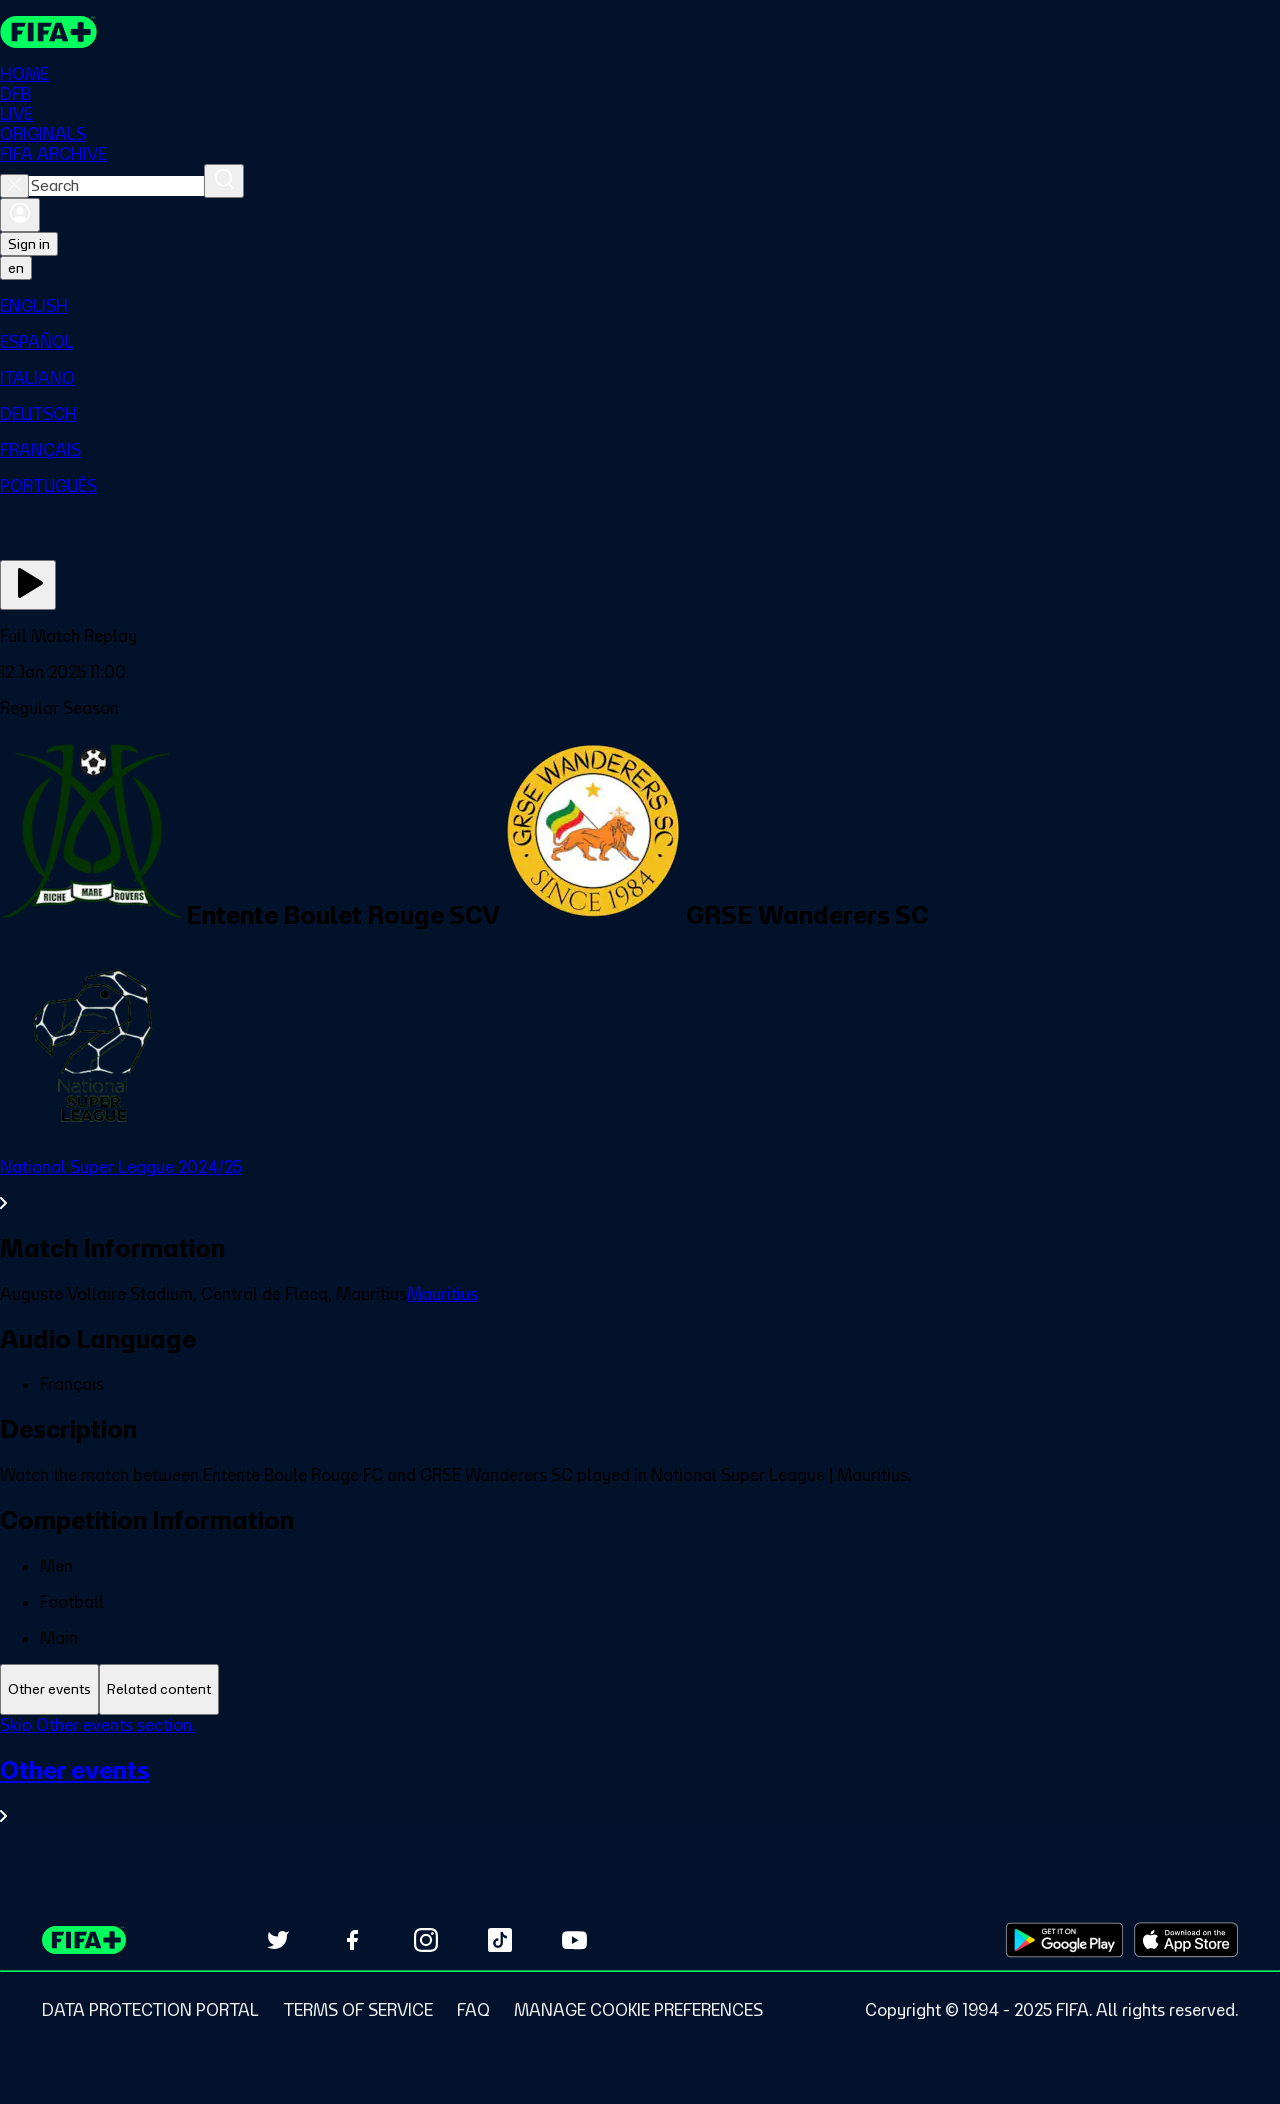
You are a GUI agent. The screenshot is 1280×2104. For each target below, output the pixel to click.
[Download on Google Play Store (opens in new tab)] (1064, 1940)
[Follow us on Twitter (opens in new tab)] (278, 1940)
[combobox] (116, 186)
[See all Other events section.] (640, 1790)
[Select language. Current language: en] (16, 268)
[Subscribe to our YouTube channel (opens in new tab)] (574, 1940)
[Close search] (14, 186)
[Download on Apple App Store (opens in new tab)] (1186, 1940)
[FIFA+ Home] (48, 32)
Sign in (29, 244)
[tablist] (640, 1689)
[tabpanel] (640, 1782)
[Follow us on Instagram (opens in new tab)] (426, 1940)
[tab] (49, 1689)
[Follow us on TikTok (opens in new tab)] (500, 1940)
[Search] (224, 181)
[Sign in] (20, 215)
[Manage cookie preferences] (638, 2010)
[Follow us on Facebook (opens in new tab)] (352, 1940)
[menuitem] (640, 306)
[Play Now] (28, 585)
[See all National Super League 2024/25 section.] (640, 1185)
